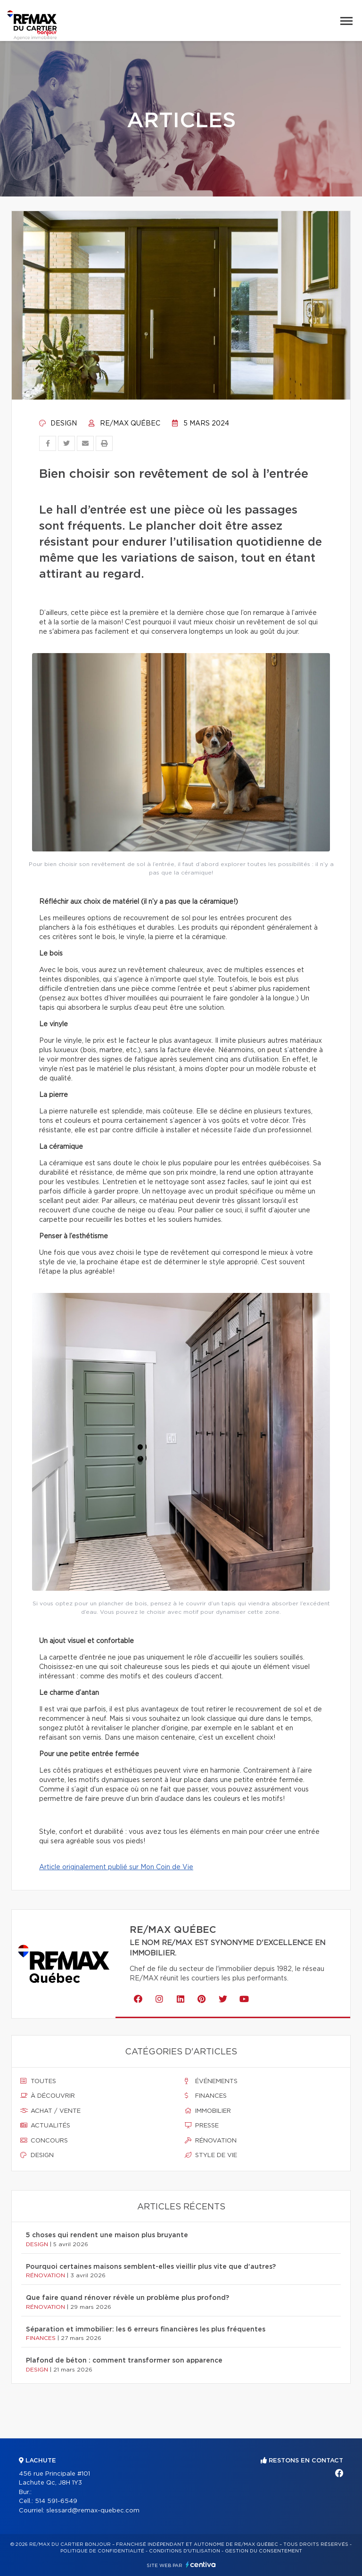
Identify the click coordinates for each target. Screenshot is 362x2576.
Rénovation (211, 2140)
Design (58, 423)
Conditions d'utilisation (184, 2551)
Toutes (38, 2081)
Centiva (201, 2564)
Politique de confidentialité (102, 2551)
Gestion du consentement (263, 2551)
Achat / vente (50, 2111)
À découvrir (47, 2096)
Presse (202, 2125)
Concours (44, 2140)
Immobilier (208, 2111)
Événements (211, 2081)
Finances (206, 2096)
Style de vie (211, 2155)
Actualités (45, 2125)
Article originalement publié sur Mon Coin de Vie (116, 1867)
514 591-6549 (56, 2501)
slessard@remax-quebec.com (93, 2511)
